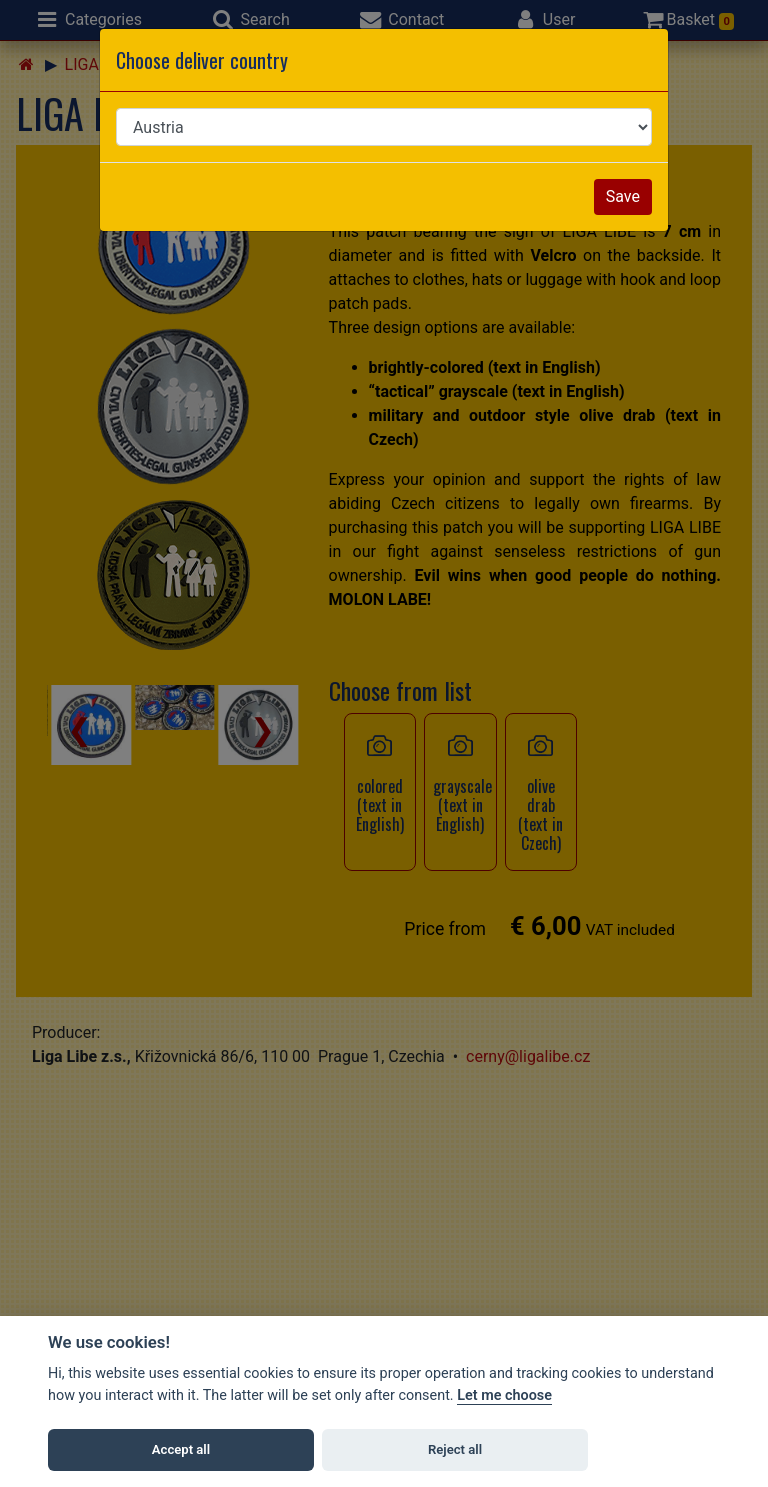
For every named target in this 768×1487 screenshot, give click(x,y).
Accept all (181, 1449)
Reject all (455, 1449)
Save (623, 196)
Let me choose (504, 1395)
